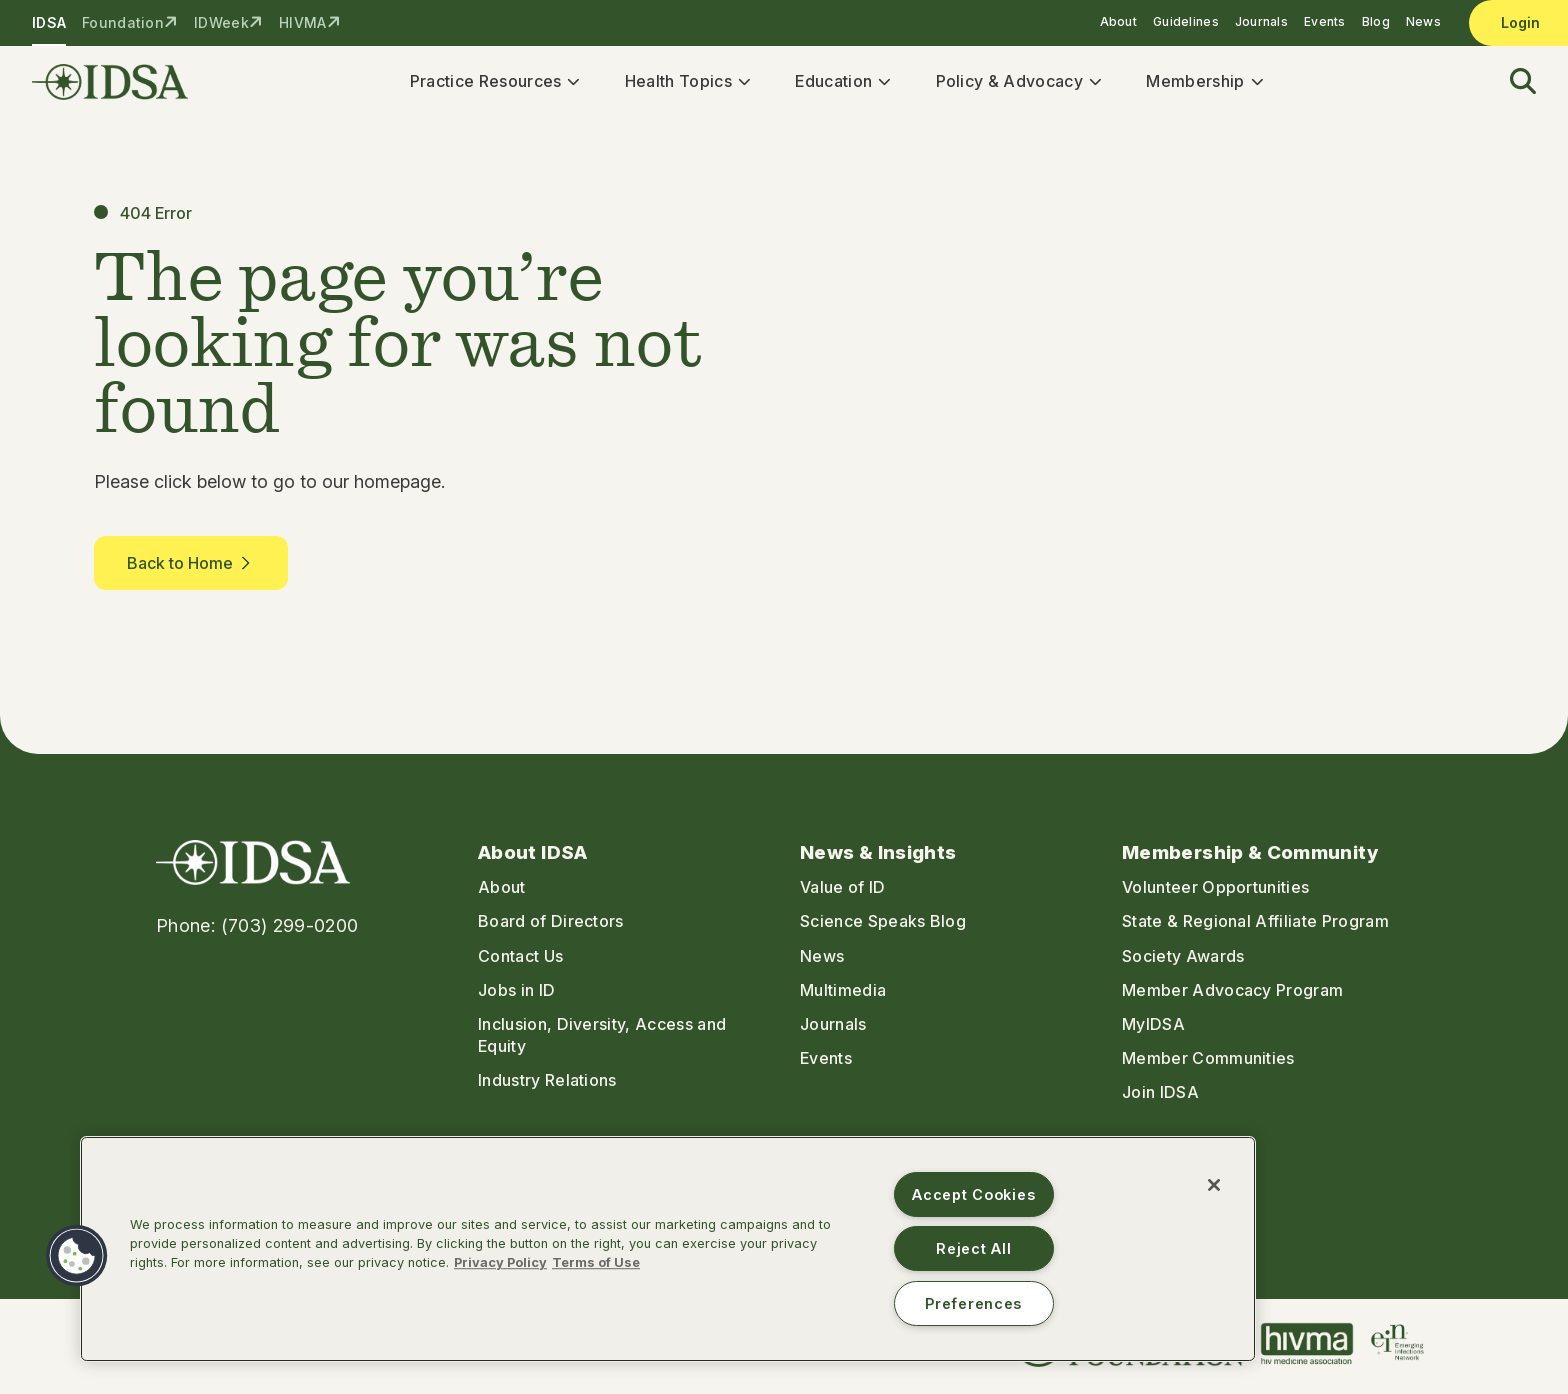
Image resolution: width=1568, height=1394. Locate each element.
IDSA (49, 22)
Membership (1202, 84)
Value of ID (843, 894)
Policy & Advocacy (1015, 84)
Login (1520, 22)
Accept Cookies (973, 1194)
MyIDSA (1153, 1031)
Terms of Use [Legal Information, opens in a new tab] (596, 1262)
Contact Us (520, 963)
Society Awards (1183, 963)
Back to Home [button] (191, 570)
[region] (668, 1249)
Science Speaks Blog (883, 928)
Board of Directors (551, 928)
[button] (1511, 85)
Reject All (973, 1248)
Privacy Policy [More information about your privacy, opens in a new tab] (500, 1262)
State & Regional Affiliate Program (1255, 928)
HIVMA (302, 22)
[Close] (1214, 1185)
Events (1325, 21)
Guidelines (1186, 21)
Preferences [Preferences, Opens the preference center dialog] (973, 1303)
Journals (1261, 21)
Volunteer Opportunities (1215, 894)
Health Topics (684, 84)
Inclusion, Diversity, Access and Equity (602, 1042)
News (1423, 21)
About (1118, 21)
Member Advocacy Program (1232, 997)
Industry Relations (547, 1087)
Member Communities (1208, 1065)
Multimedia (843, 997)
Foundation (123, 22)
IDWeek (221, 22)
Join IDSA (1160, 1099)
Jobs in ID (516, 997)
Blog (1376, 21)
